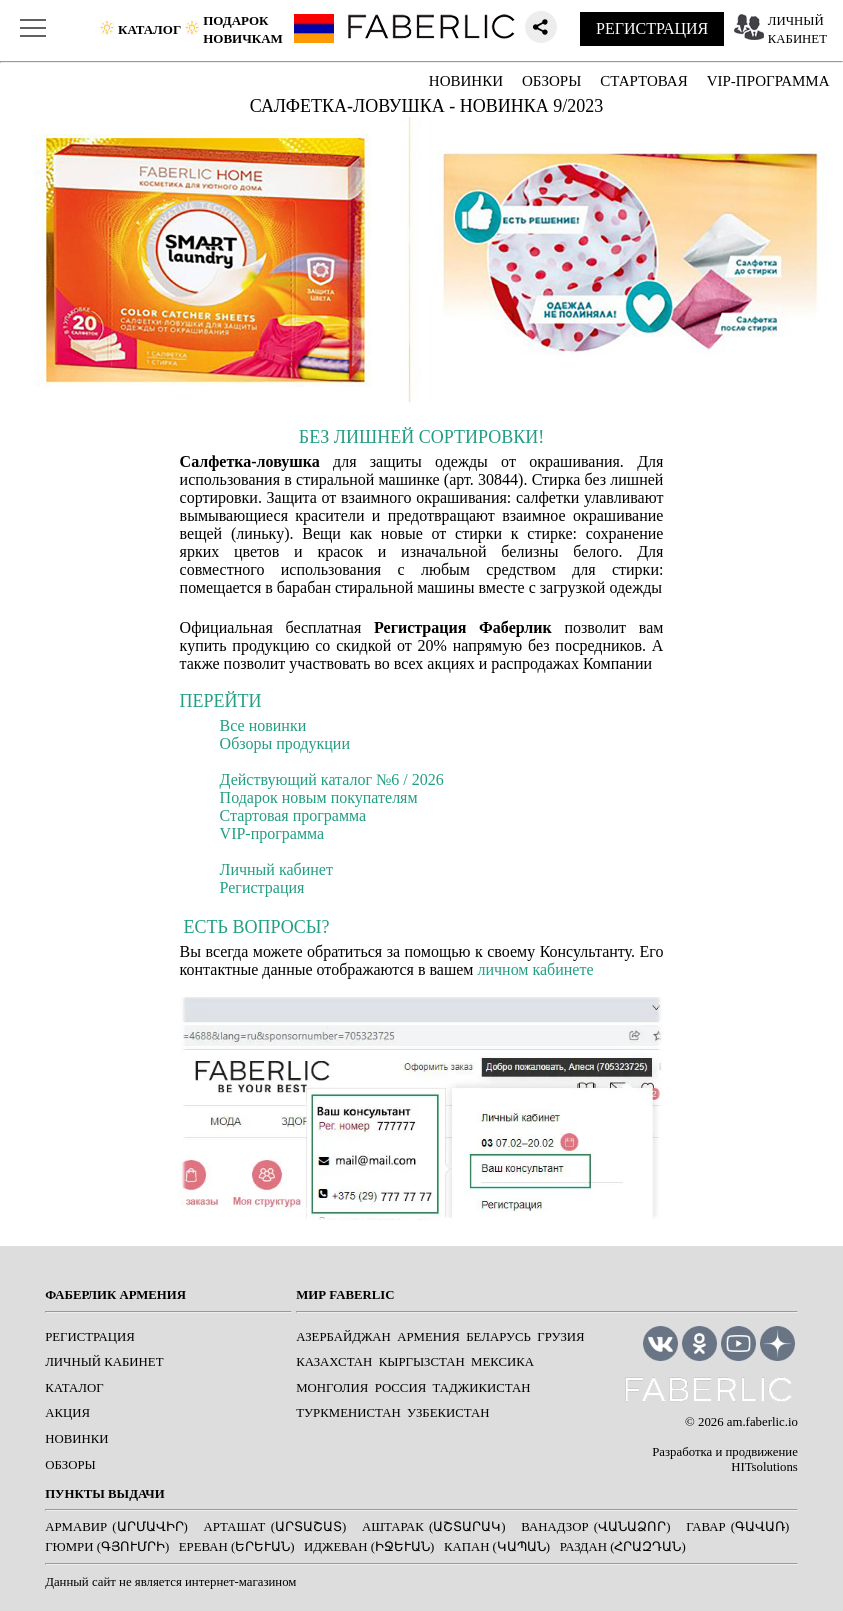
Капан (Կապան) (497, 1547)
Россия (401, 1388)
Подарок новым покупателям (319, 797)
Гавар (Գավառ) (737, 1527)
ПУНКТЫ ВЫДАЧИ (104, 1494)
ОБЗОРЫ (551, 81)
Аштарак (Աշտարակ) (434, 1527)
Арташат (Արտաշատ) (275, 1527)
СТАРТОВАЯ (643, 81)
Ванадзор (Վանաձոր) (595, 1527)
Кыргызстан (422, 1362)
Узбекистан (448, 1413)
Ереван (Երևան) (237, 1547)
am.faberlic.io (762, 1422)
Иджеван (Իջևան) (369, 1547)
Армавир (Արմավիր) (116, 1527)
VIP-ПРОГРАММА (768, 81)
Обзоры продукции (285, 743)
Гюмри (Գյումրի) (107, 1547)
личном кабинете (535, 969)
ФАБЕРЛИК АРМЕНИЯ (115, 1295)
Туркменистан (348, 1413)
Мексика (502, 1362)
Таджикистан (482, 1388)
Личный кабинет (276, 869)
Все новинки (263, 725)
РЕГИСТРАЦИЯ (652, 28)
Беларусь (498, 1337)
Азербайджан (343, 1337)
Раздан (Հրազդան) (623, 1547)
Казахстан (334, 1362)
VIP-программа (272, 833)
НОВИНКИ (466, 81)
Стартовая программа (293, 815)
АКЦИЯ (67, 1413)
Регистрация (262, 887)
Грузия (560, 1337)
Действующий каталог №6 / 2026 (332, 779)
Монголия (332, 1388)
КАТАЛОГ (74, 1388)
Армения (428, 1337)
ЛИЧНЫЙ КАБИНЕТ (104, 1362)
